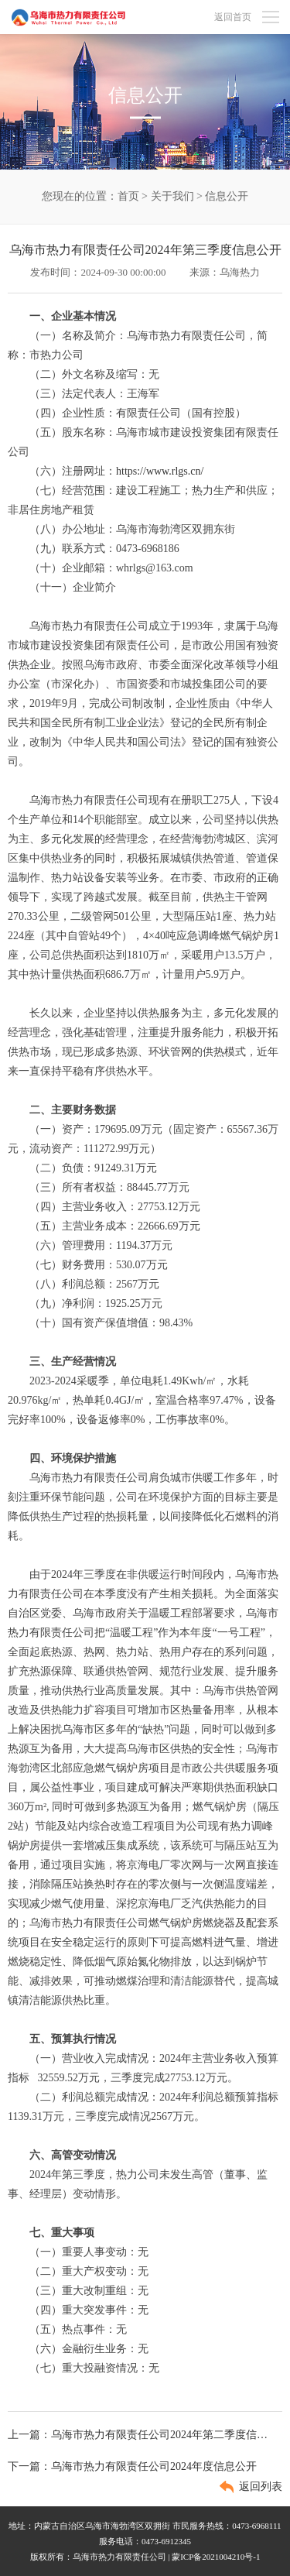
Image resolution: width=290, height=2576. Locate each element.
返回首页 (232, 17)
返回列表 (260, 2486)
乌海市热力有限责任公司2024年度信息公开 (154, 2466)
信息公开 (226, 196)
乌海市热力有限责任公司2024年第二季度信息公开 (161, 2435)
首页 (128, 196)
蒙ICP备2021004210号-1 (216, 2556)
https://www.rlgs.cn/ (159, 471)
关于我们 (172, 196)
